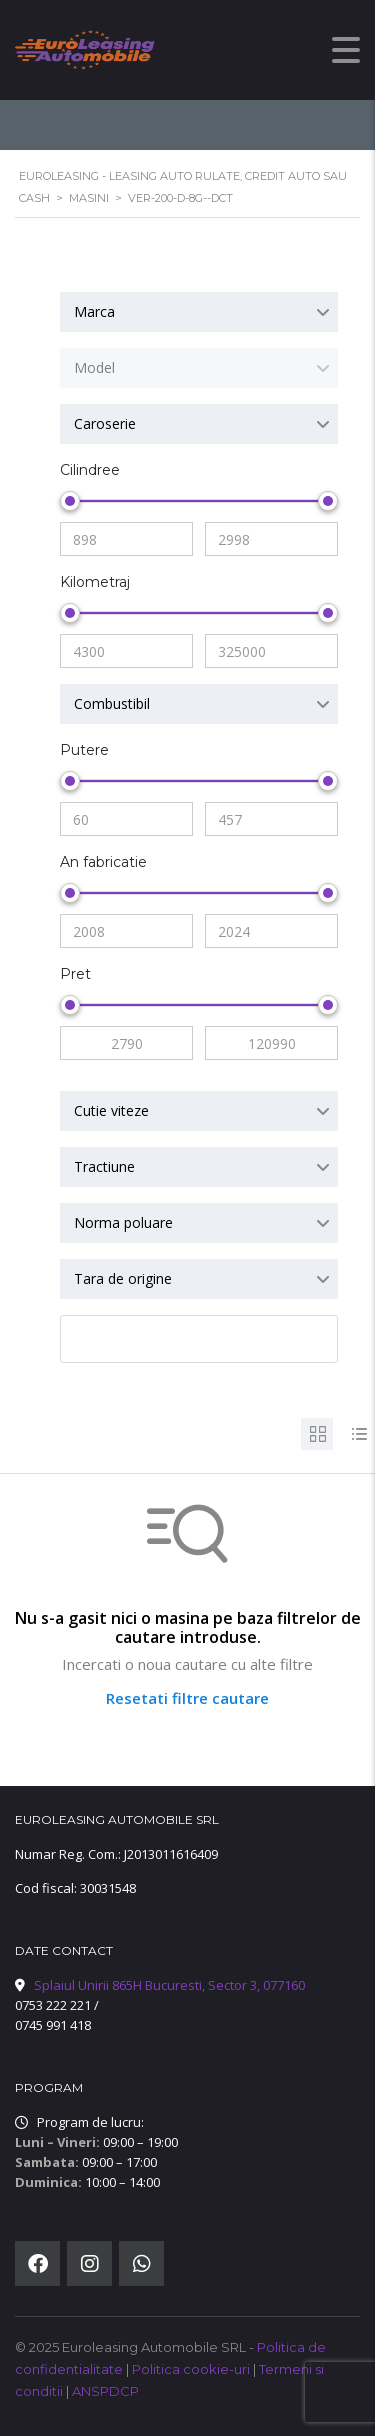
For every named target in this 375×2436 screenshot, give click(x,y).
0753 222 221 (53, 2005)
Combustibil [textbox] (112, 703)
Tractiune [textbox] (104, 1166)
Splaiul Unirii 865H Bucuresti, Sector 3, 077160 (169, 1985)
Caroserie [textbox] (105, 423)
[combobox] (199, 312)
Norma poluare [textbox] (123, 1222)
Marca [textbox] (94, 311)
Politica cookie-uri (192, 2369)
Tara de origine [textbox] (123, 1278)
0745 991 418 (53, 2025)
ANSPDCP (105, 2391)
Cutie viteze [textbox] (111, 1110)
